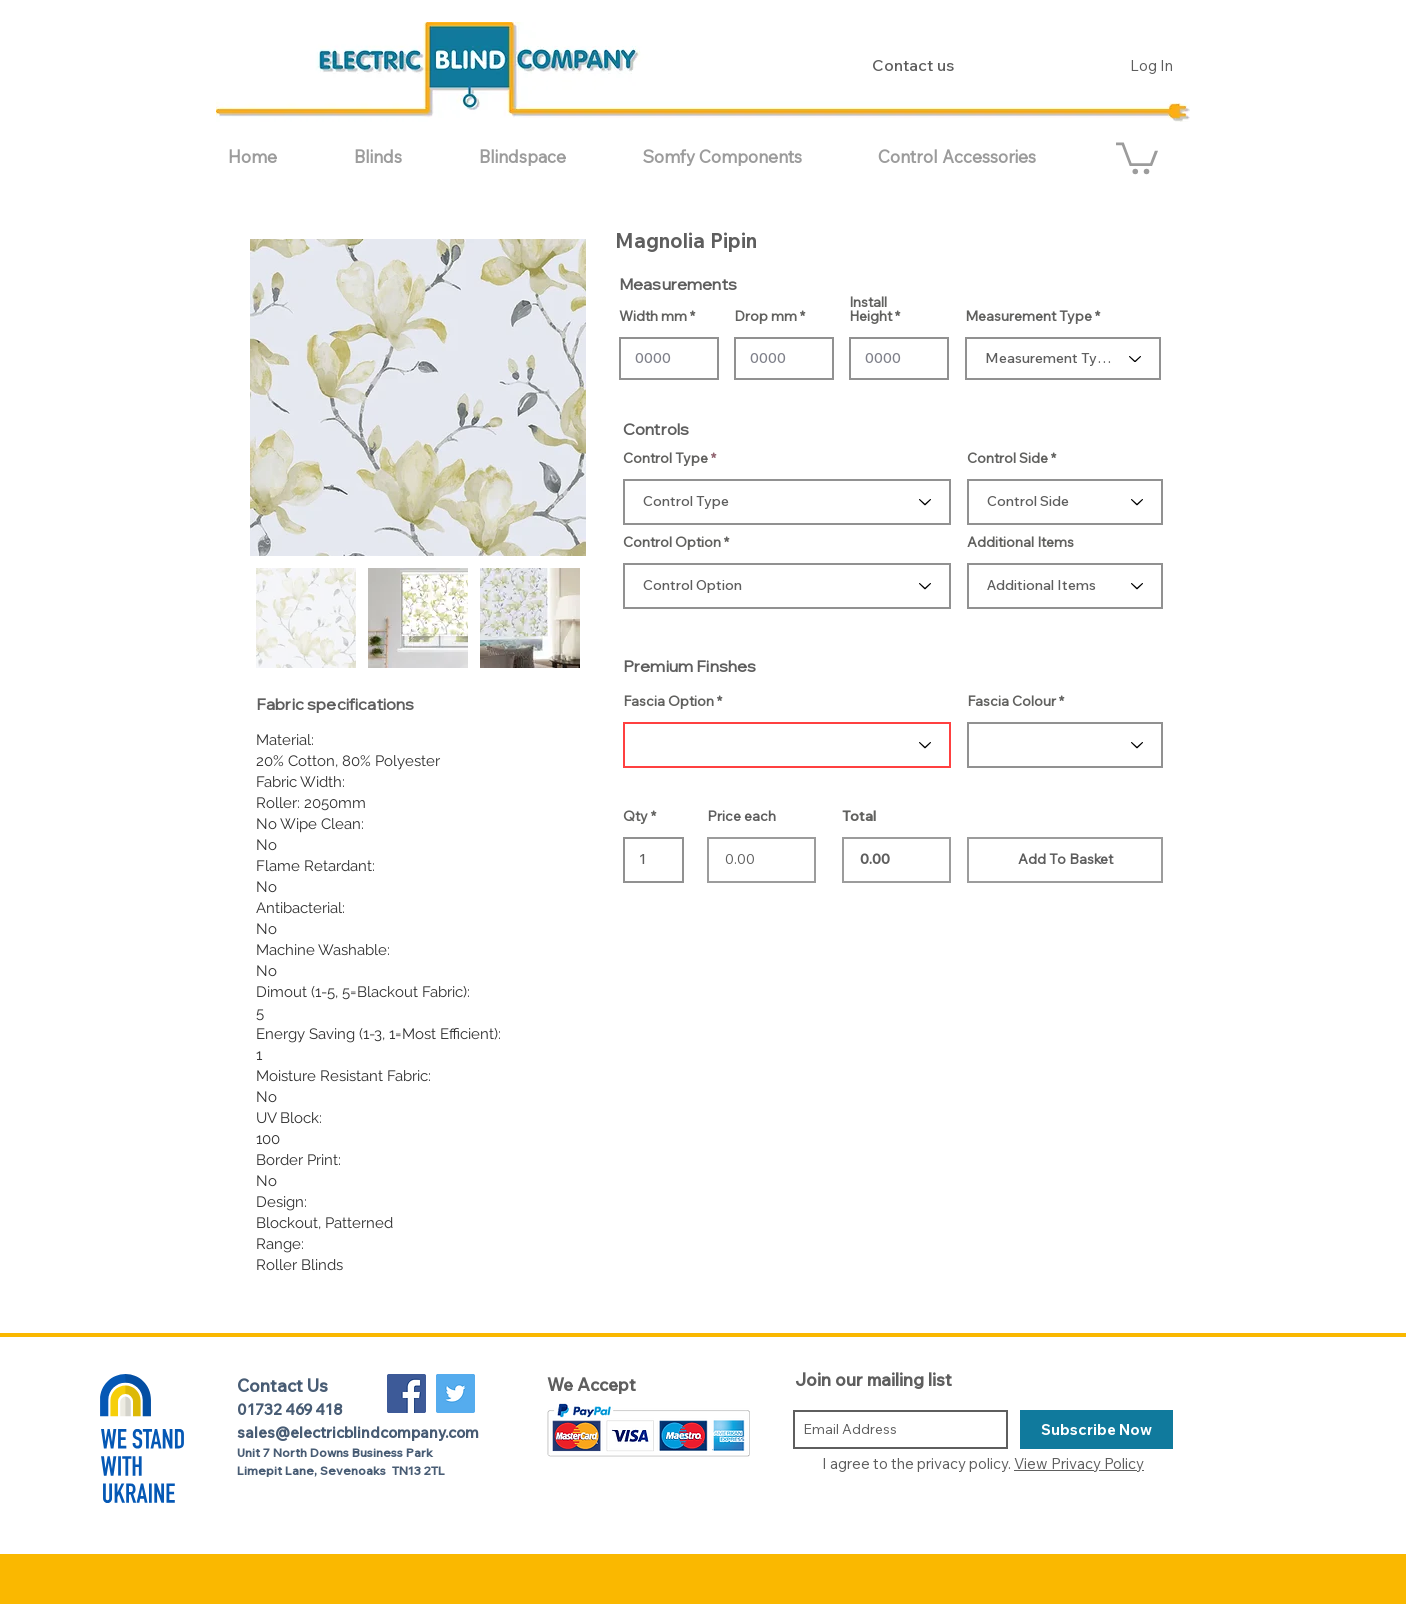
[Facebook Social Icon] (406, 1393)
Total (859, 816)
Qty (635, 816)
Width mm (653, 316)
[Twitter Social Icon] (455, 1393)
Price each (741, 816)
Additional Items (1020, 542)
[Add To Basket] (1065, 860)
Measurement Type (1028, 316)
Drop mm (765, 316)
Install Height (870, 309)
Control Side (1007, 458)
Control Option (672, 542)
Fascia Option (668, 701)
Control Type (665, 458)
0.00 (896, 860)
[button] (401, 156)
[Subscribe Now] (1096, 1429)
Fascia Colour (1011, 701)
